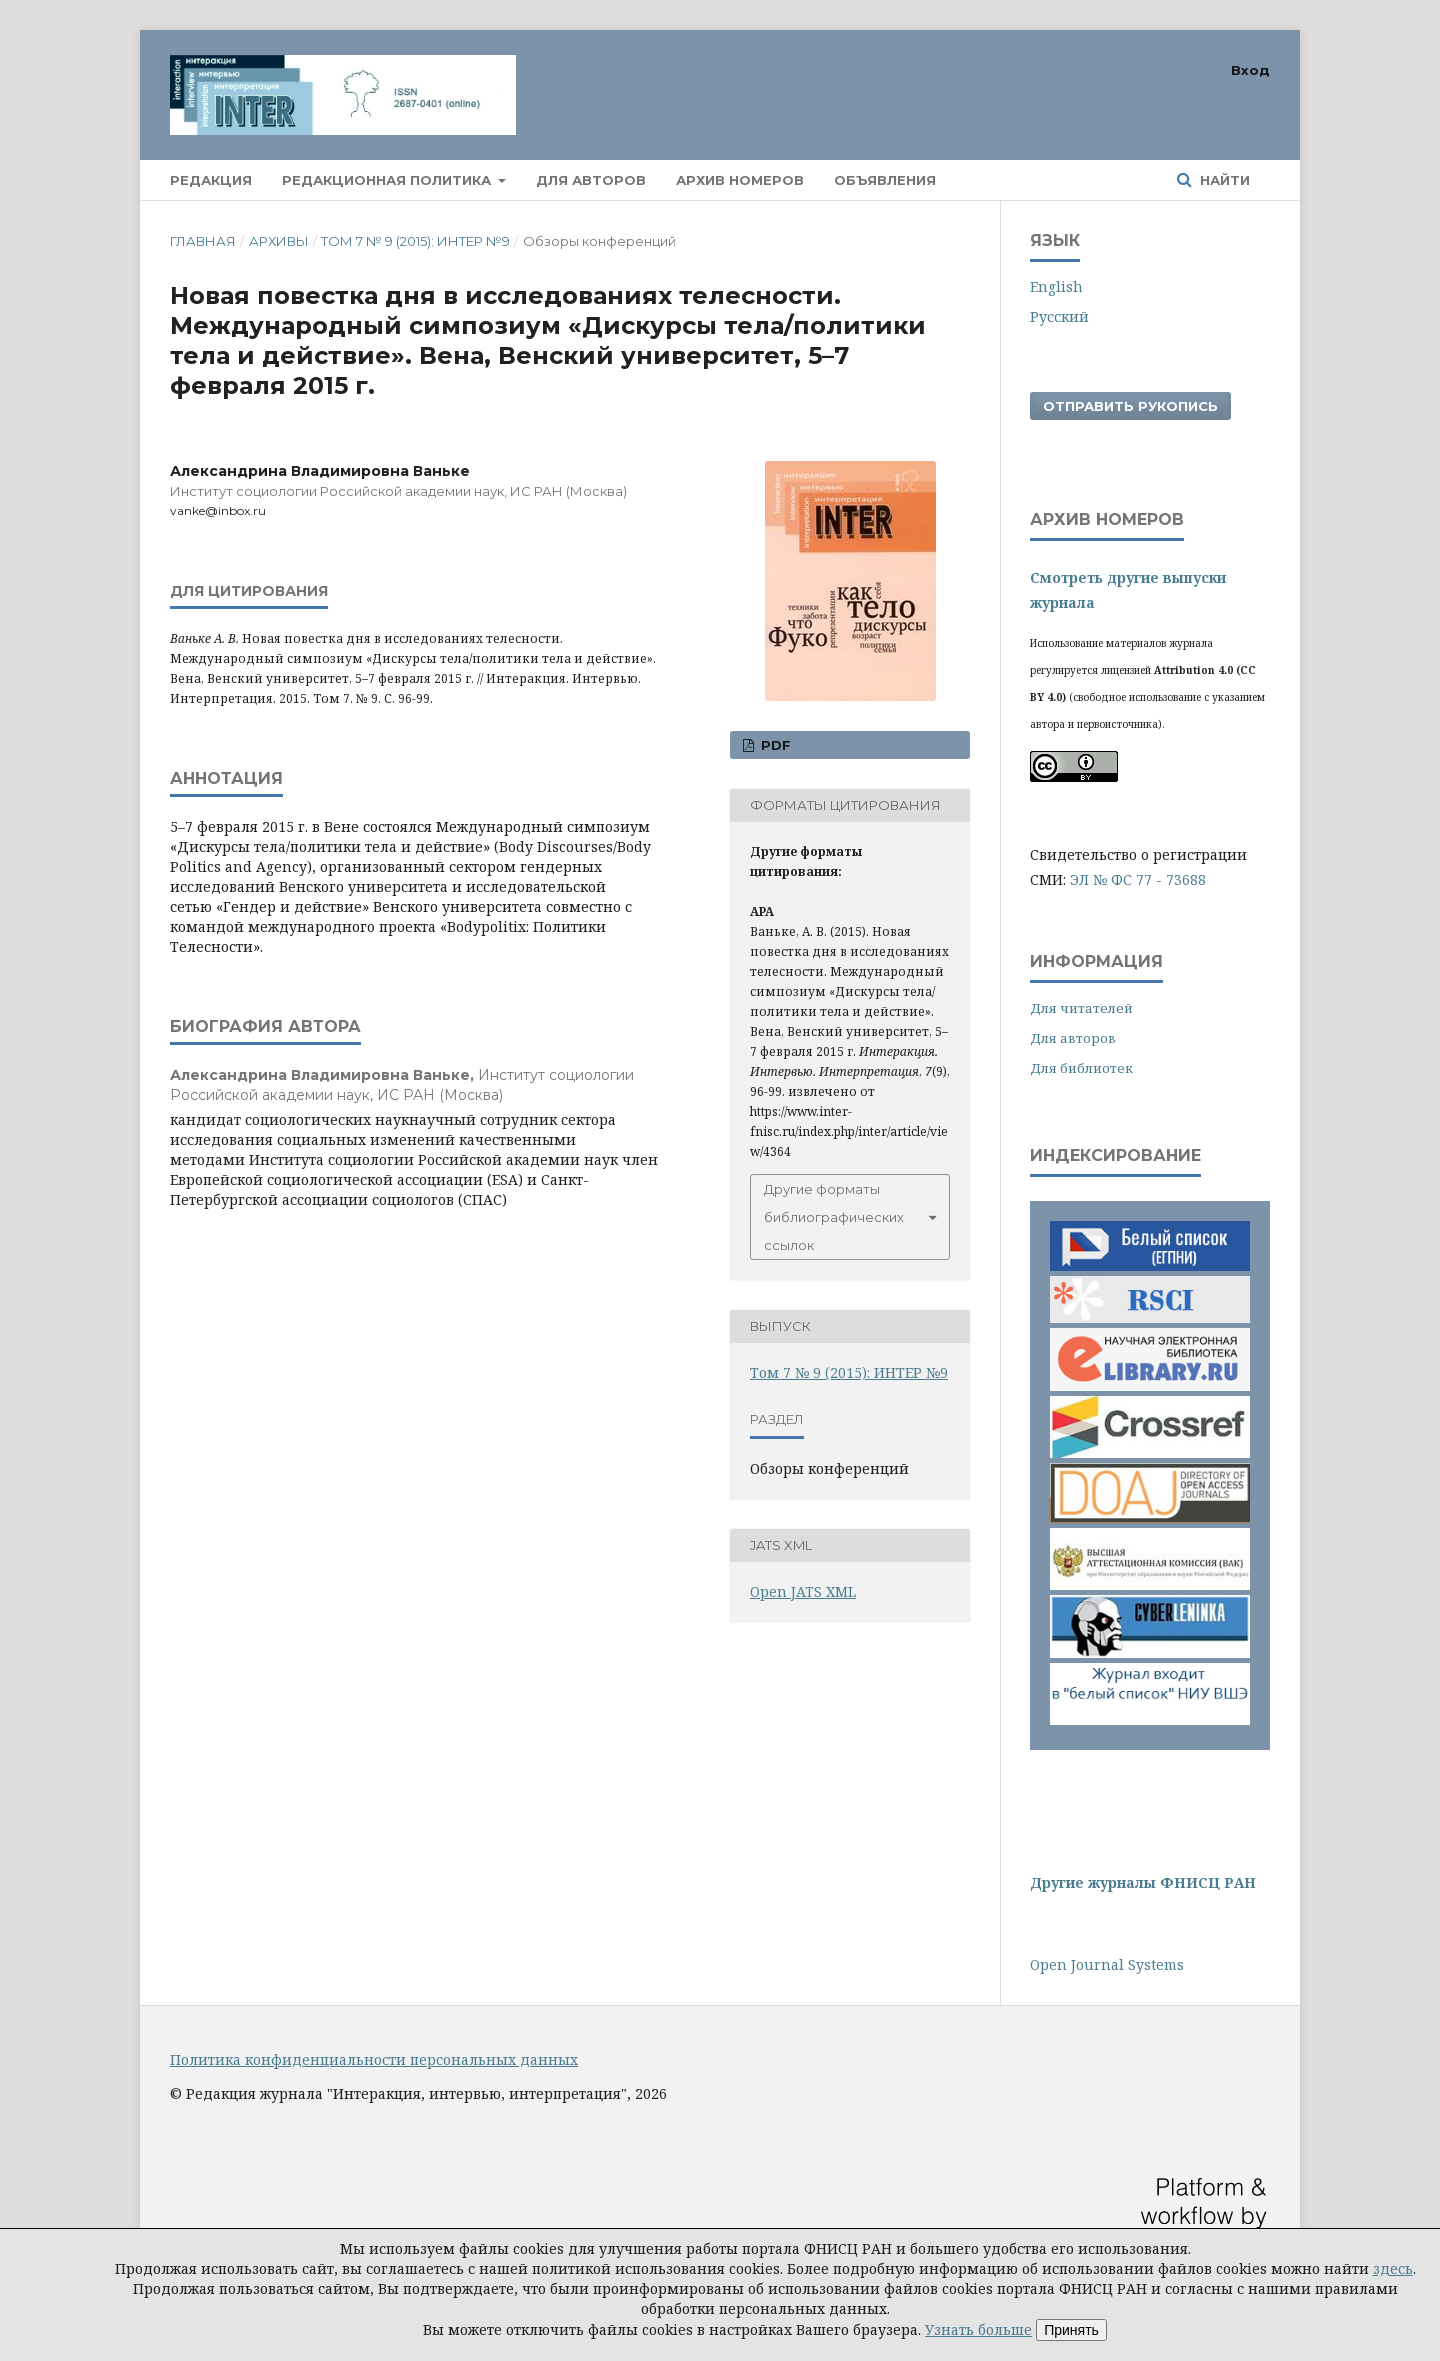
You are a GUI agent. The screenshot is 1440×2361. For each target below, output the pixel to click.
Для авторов (591, 180)
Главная (203, 241)
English (1056, 286)
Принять (1071, 2330)
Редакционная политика (388, 180)
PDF (774, 745)
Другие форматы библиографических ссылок (834, 1217)
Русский (1059, 316)
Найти (1223, 180)
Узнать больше (978, 2329)
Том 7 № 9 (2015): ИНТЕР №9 (415, 241)
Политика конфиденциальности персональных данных (374, 2059)
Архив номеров (740, 180)
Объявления (885, 180)
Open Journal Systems (1107, 1964)
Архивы (279, 241)
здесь (1393, 2268)
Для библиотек (1081, 1068)
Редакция (211, 180)
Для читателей (1081, 1008)
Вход (1250, 70)
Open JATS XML (803, 1591)
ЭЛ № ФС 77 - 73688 (1138, 879)
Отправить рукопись (1130, 406)
